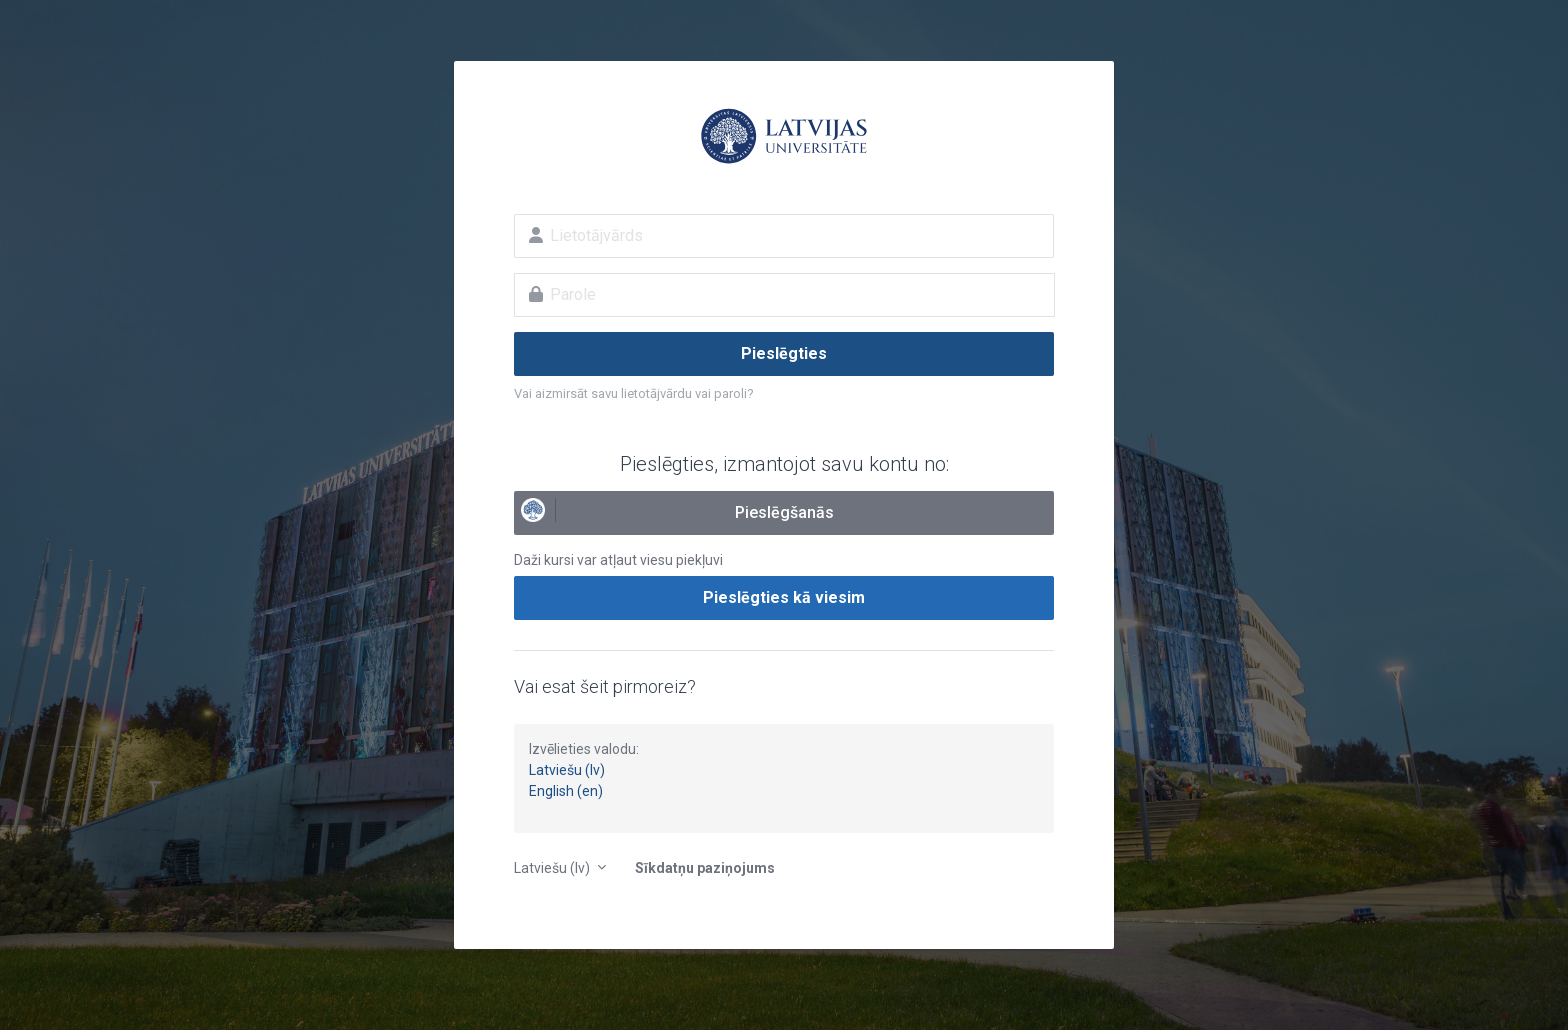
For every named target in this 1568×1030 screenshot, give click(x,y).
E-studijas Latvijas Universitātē (784, 136)
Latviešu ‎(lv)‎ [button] (553, 868)
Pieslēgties (784, 353)
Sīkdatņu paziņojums (705, 868)
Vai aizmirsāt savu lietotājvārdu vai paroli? (634, 393)
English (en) (566, 791)
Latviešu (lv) (567, 770)
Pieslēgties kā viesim (784, 597)
